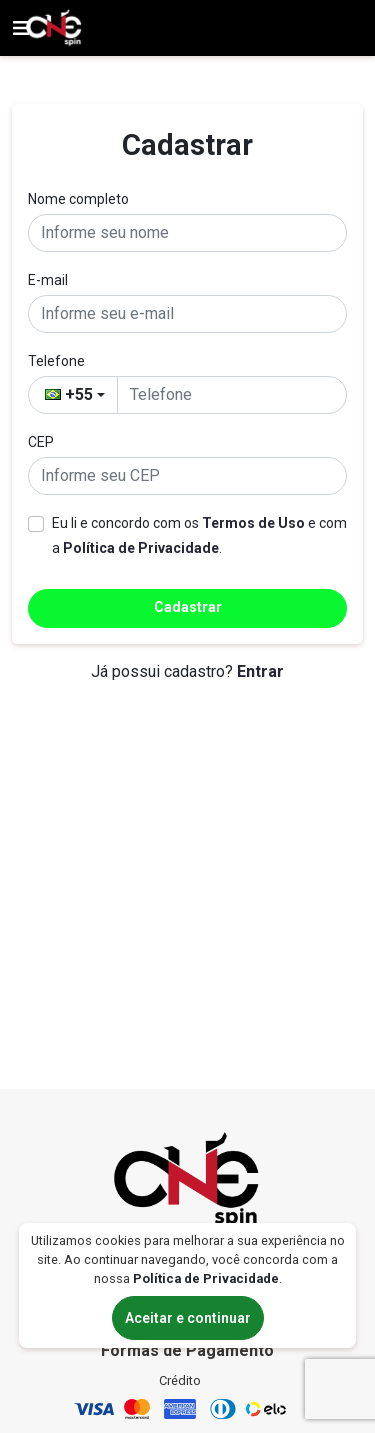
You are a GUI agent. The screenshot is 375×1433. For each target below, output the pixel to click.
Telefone (56, 361)
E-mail (48, 280)
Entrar (260, 671)
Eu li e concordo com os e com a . (199, 535)
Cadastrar (188, 607)
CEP (41, 442)
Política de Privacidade (141, 548)
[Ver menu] (21, 28)
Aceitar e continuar (188, 1318)
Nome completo (78, 199)
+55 (69, 394)
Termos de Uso (253, 523)
